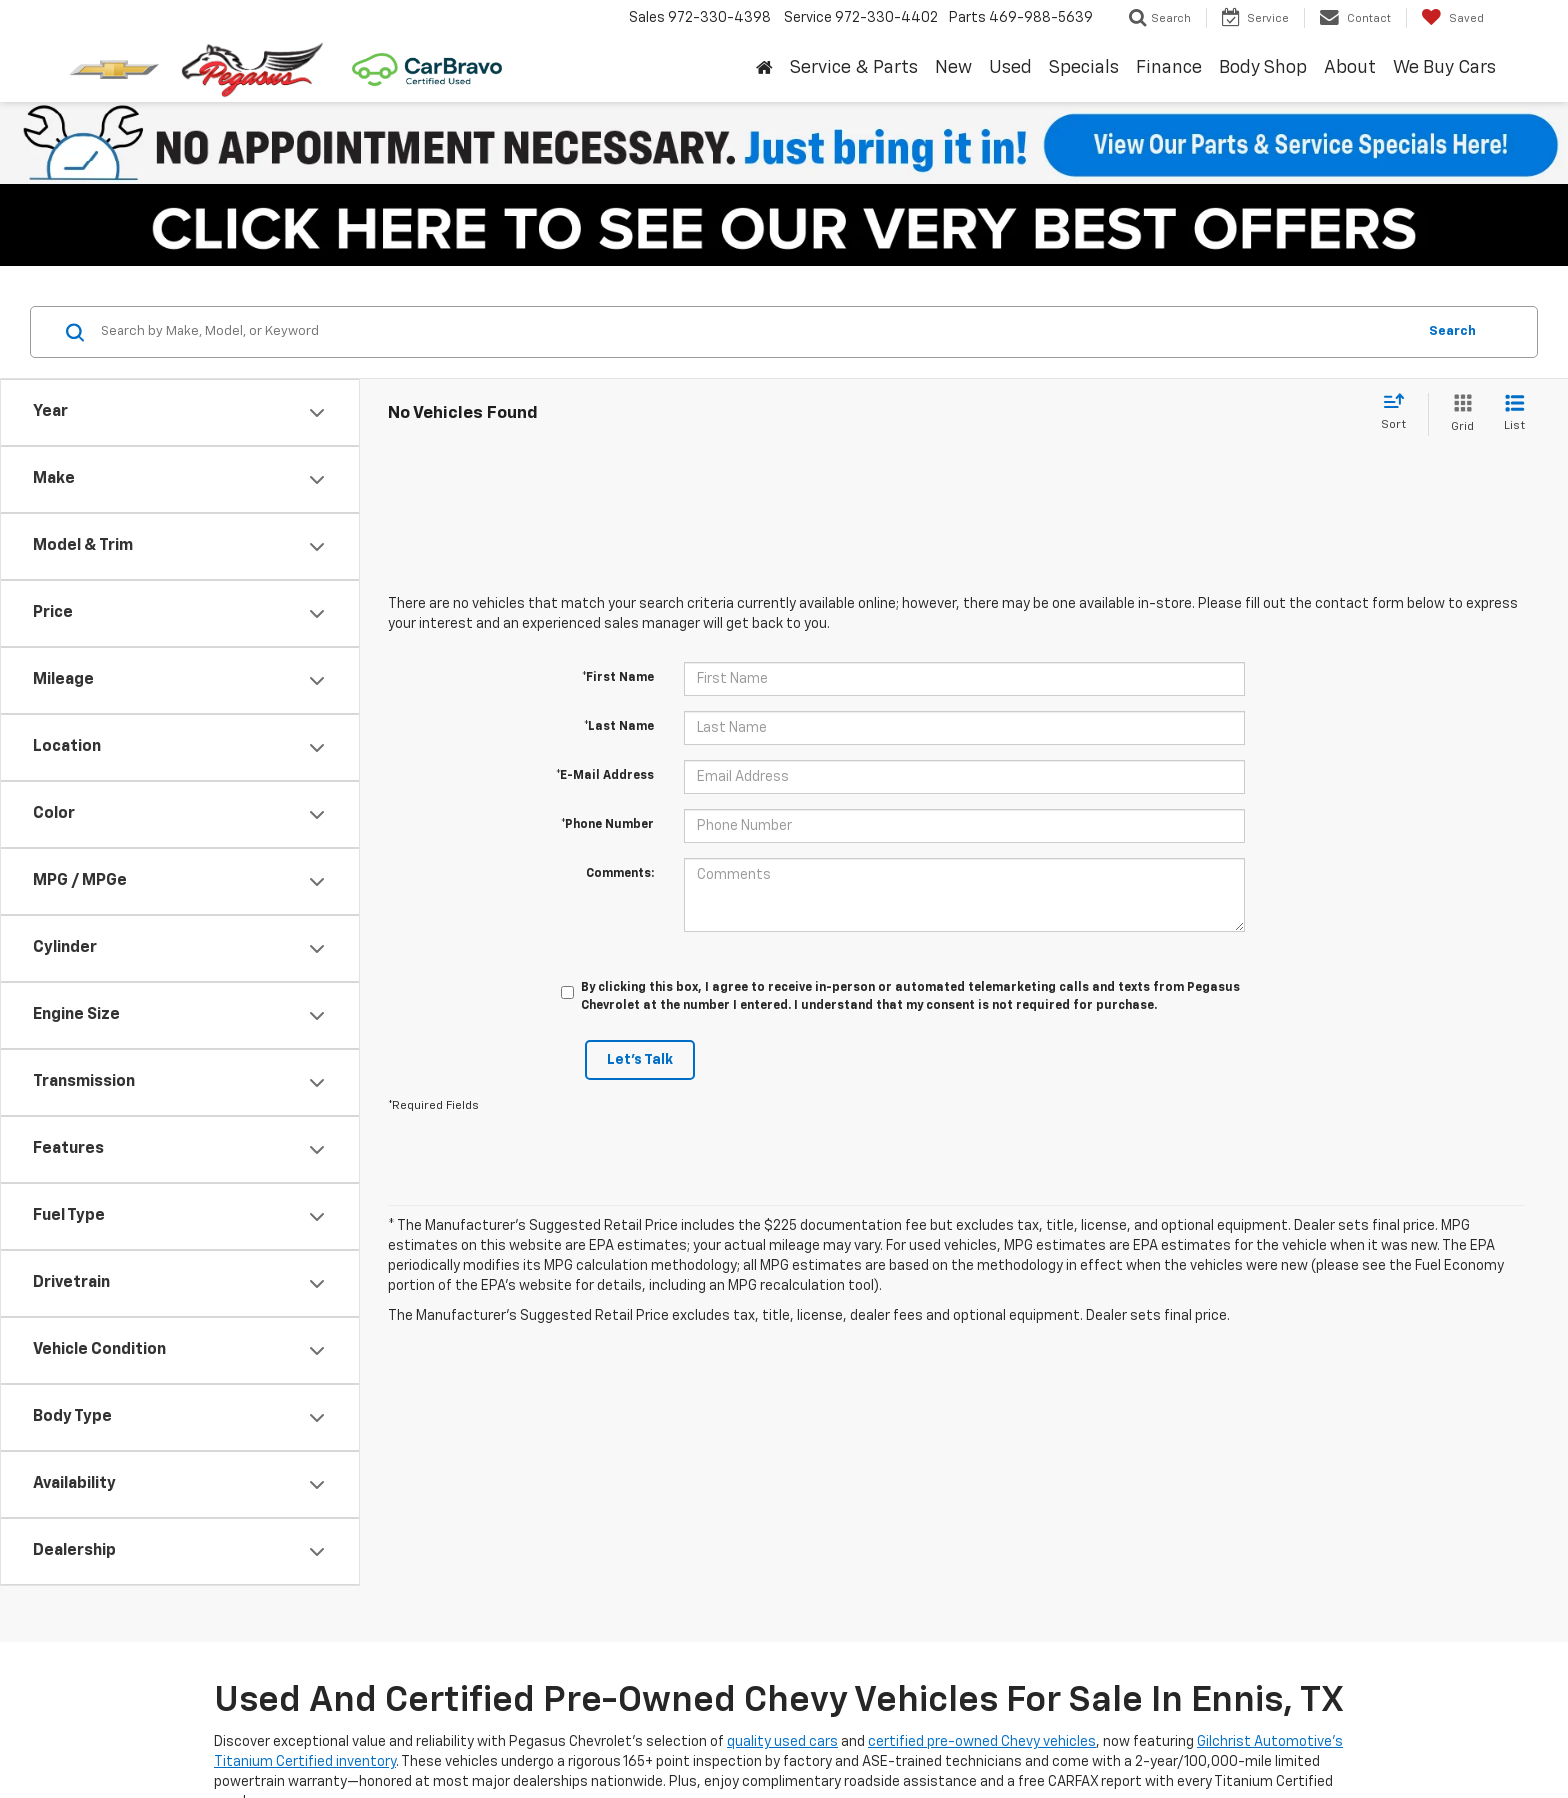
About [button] (1350, 68)
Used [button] (1010, 68)
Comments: (620, 874)
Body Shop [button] (1263, 68)
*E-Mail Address (605, 776)
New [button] (953, 68)
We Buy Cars (1444, 68)
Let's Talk (640, 1060)
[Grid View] (1458, 414)
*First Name (618, 678)
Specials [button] (1084, 68)
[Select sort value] (1399, 413)
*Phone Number (607, 825)
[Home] (764, 69)
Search (1452, 331)
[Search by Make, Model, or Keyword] (755, 332)
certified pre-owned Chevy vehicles (982, 1742)
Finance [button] (1169, 68)
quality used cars (782, 1742)
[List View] (1514, 414)
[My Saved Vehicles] (1452, 18)
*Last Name (619, 727)
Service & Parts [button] (854, 68)
